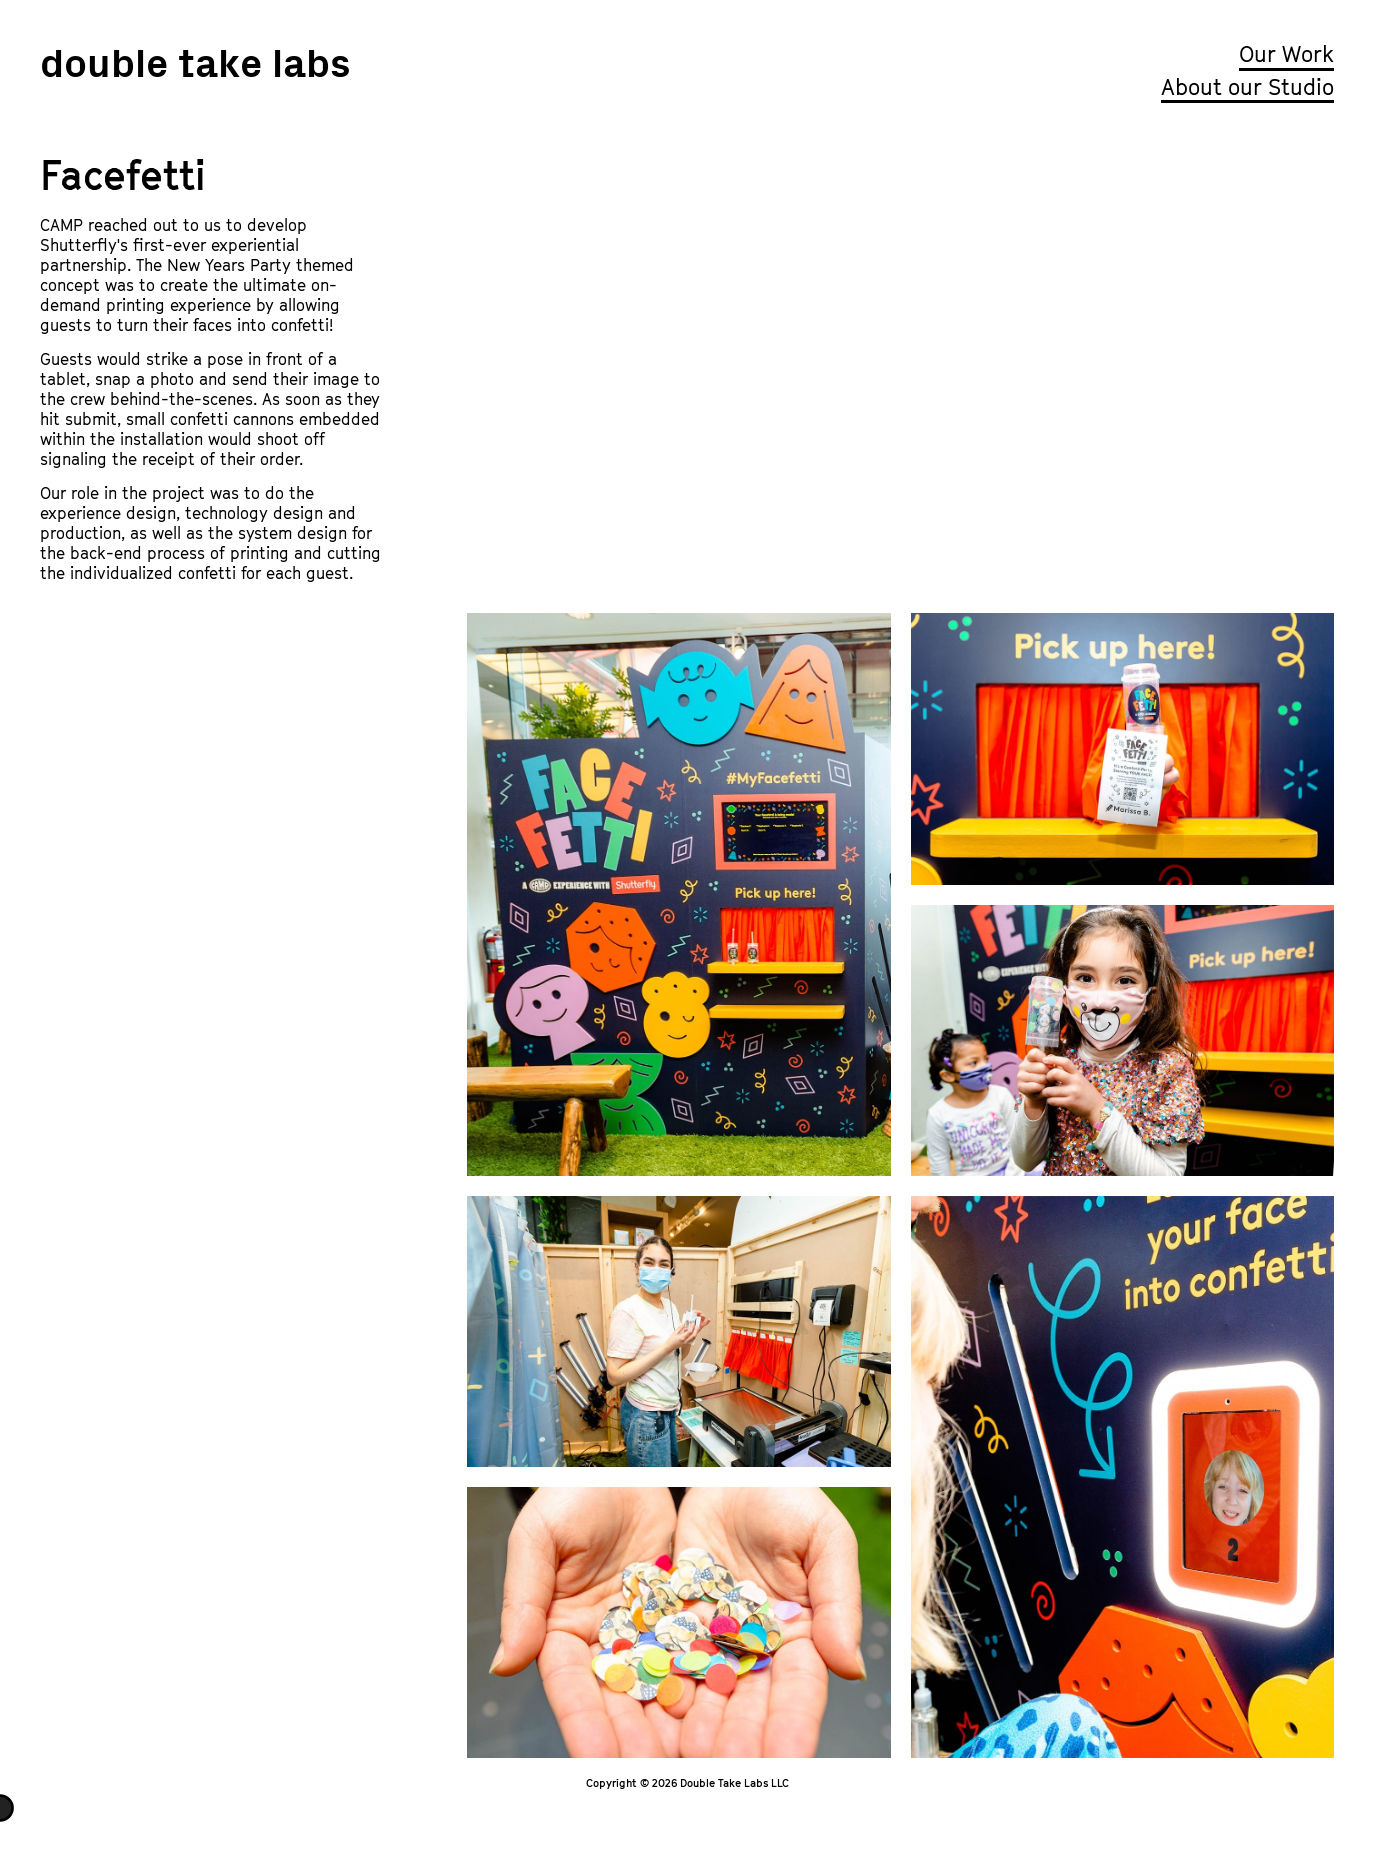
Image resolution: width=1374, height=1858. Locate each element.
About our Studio (1247, 87)
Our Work (1286, 54)
